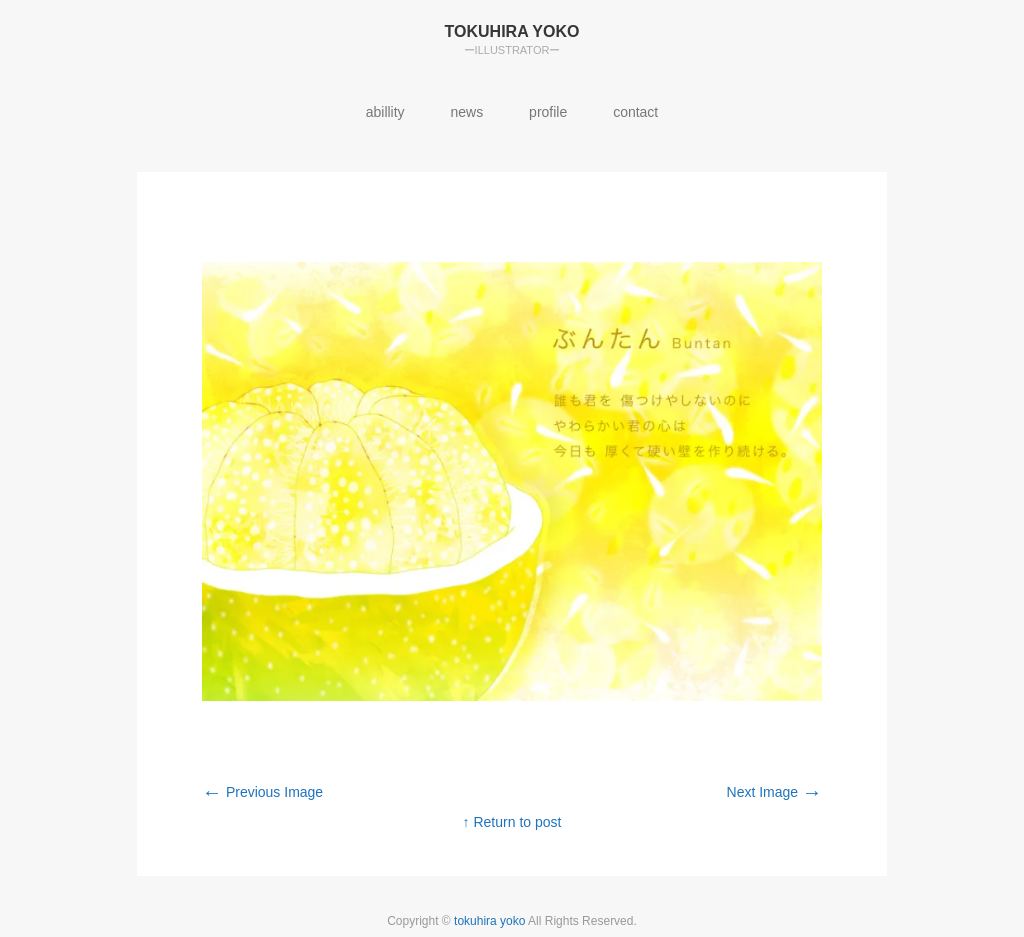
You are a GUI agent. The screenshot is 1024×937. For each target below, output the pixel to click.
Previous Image (262, 792)
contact (635, 112)
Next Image (774, 792)
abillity (385, 112)
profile (548, 112)
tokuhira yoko (491, 921)
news (467, 112)
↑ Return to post (512, 822)
